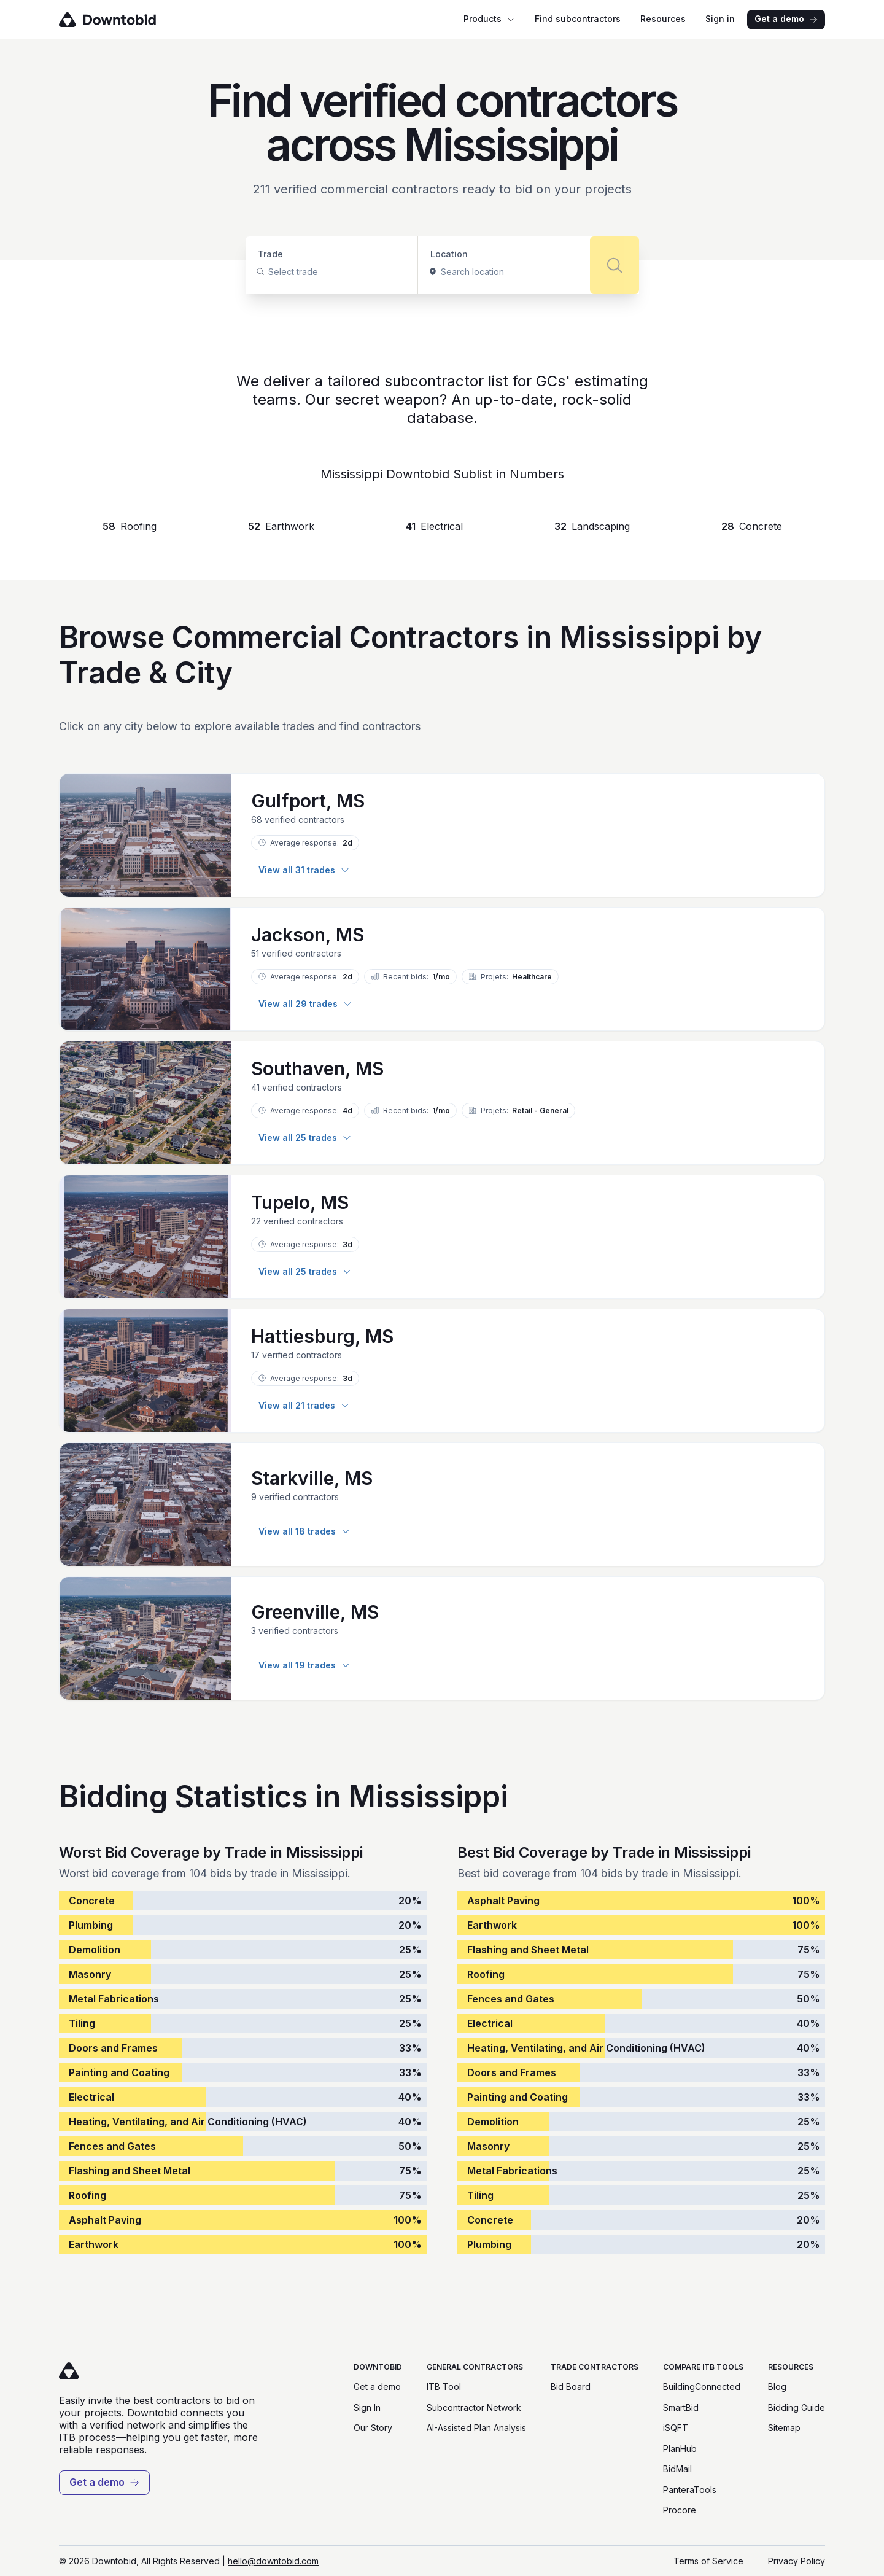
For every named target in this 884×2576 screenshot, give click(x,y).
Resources (663, 19)
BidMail (677, 2469)
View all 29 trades (305, 1003)
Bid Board (571, 2386)
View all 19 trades (304, 1665)
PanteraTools (689, 2490)
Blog (777, 2386)
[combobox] (269, 272)
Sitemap (784, 2427)
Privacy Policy (796, 2561)
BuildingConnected (701, 2386)
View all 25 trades (305, 1137)
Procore (679, 2510)
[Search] (614, 265)
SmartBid (681, 2407)
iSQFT (675, 2427)
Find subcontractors (578, 19)
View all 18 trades (304, 1531)
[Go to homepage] (125, 19)
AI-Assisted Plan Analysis (476, 2427)
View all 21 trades (304, 1405)
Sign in (720, 19)
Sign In (367, 2407)
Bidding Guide (796, 2407)
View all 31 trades (304, 870)
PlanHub (680, 2448)
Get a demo (786, 19)
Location (449, 254)
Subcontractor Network (474, 2407)
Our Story (373, 2427)
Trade (270, 254)
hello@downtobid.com (273, 2561)
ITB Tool (444, 2386)
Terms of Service (708, 2561)
